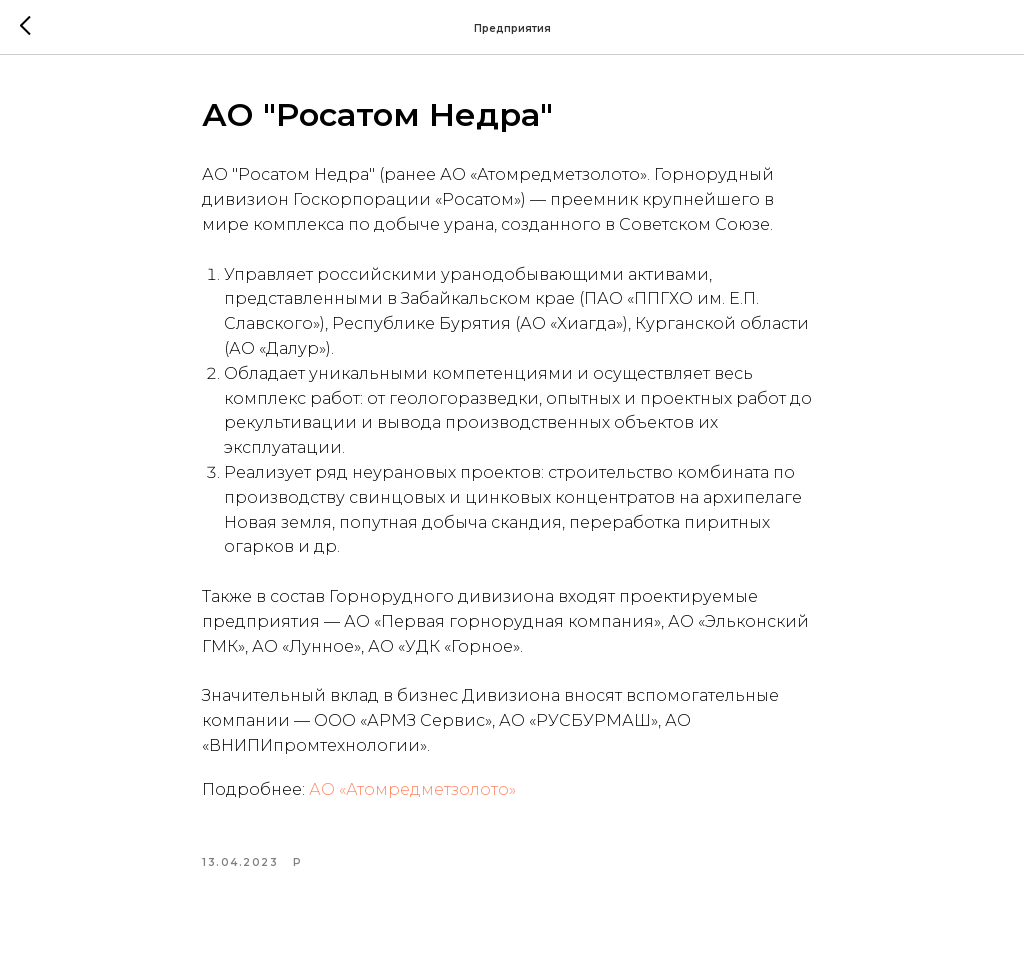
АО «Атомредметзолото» (412, 789)
